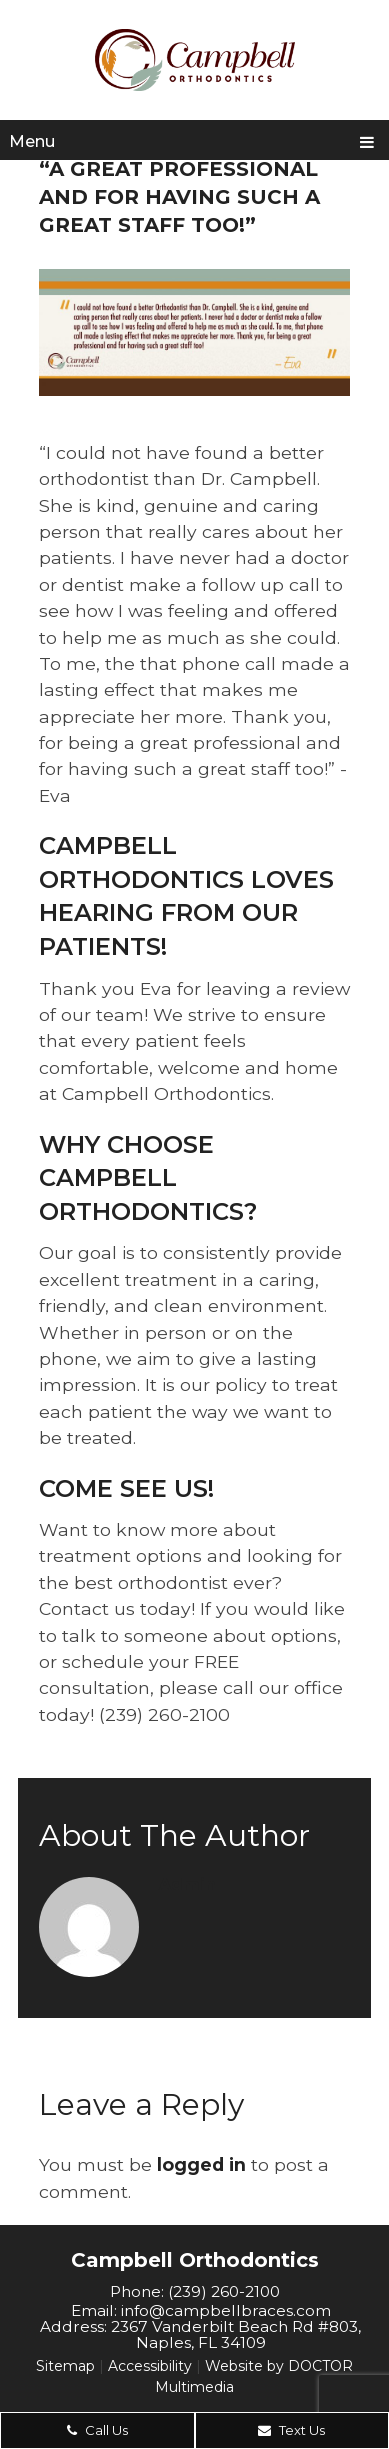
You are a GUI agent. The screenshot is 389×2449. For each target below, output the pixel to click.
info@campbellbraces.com (226, 2310)
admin (187, 1884)
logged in (201, 2164)
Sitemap (65, 2366)
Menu (32, 141)
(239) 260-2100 (224, 2291)
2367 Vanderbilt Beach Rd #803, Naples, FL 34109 (236, 2334)
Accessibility (150, 2366)
